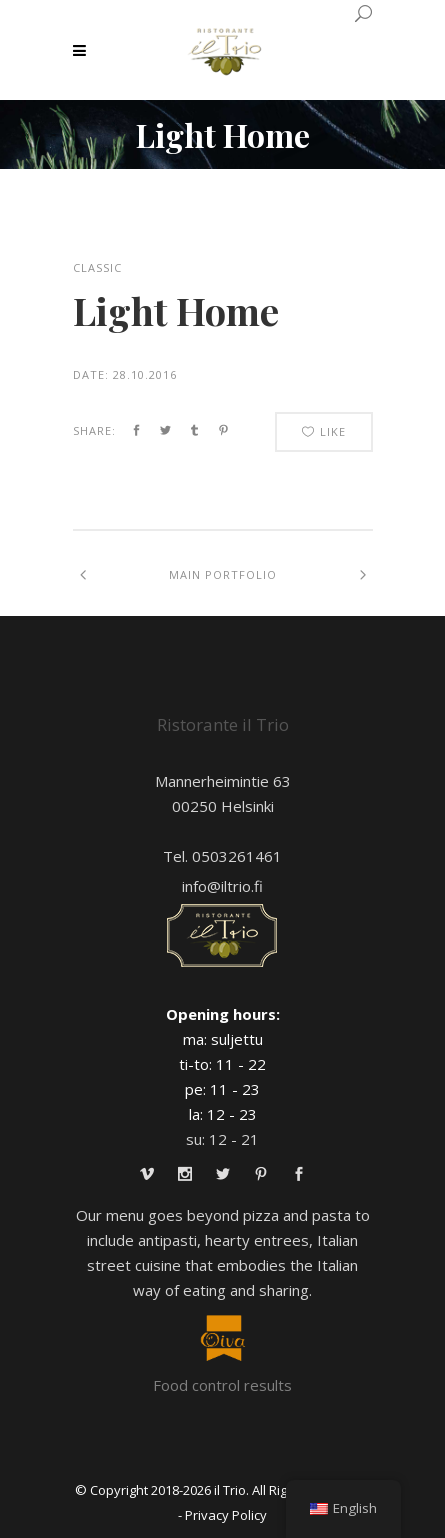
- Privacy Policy (222, 1515)
